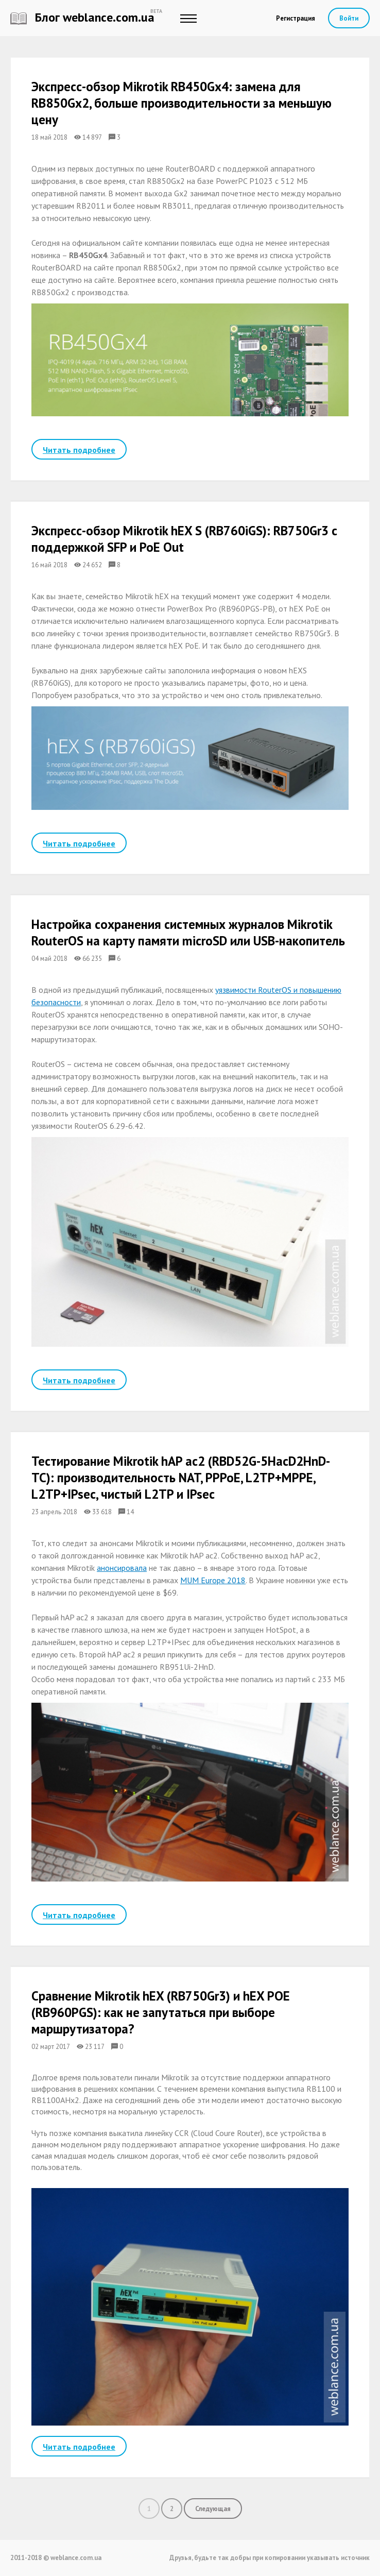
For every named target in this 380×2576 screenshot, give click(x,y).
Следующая (213, 2508)
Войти (348, 18)
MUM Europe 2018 (213, 1580)
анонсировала (122, 1568)
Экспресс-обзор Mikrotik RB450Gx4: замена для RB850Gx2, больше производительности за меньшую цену (181, 103)
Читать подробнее (79, 450)
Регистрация (295, 18)
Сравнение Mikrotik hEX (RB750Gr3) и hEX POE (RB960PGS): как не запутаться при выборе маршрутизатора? (160, 2012)
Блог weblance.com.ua (82, 17)
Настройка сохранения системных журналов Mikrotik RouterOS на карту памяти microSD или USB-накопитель (188, 932)
